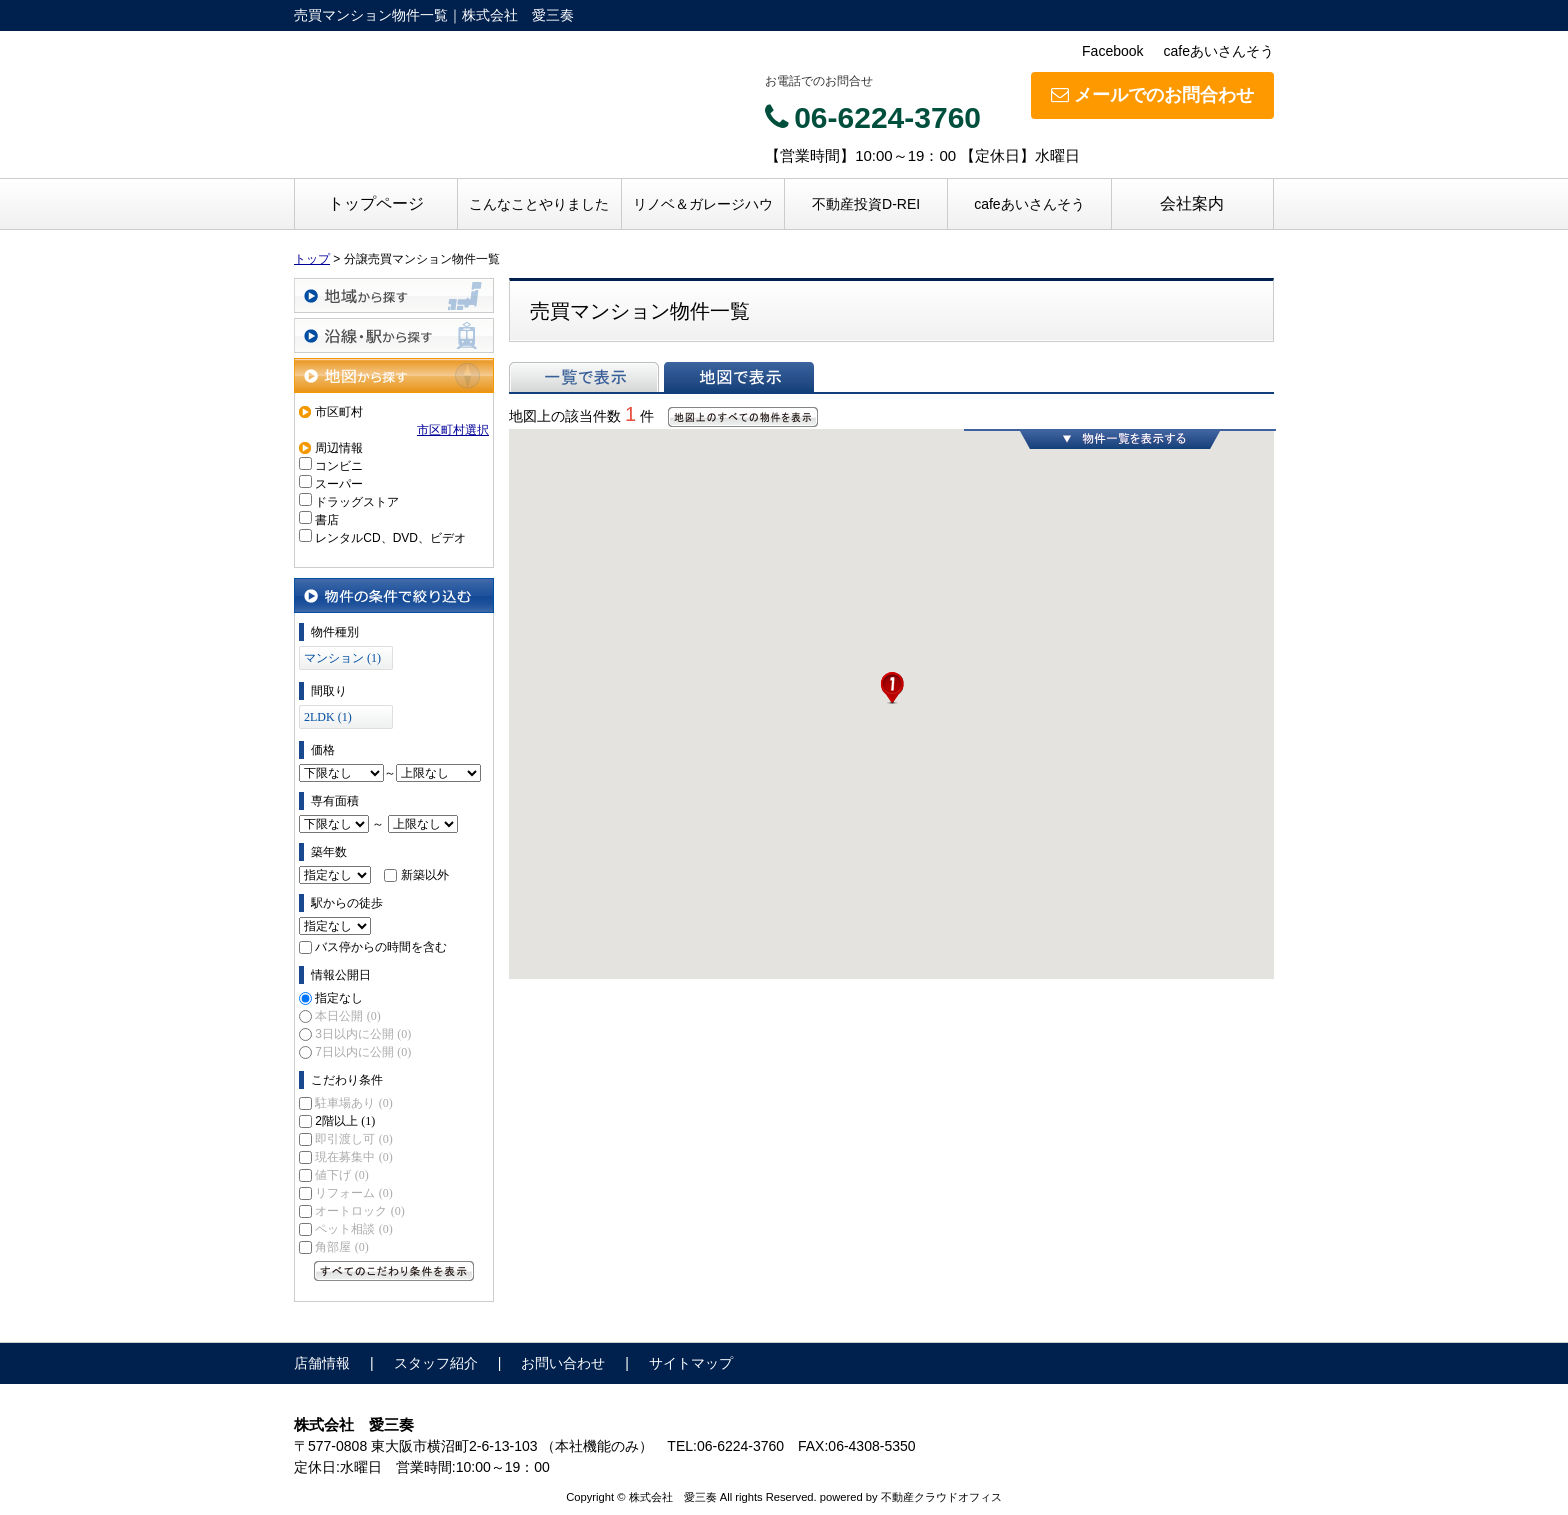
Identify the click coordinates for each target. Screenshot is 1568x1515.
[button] (892, 688)
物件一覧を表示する (1120, 439)
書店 (327, 520)
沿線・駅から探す (394, 335)
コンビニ (339, 466)
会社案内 (1192, 203)
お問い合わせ (563, 1363)
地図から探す (394, 375)
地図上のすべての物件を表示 (743, 417)
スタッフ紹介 (436, 1363)
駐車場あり (353, 1103)
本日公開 (347, 1016)
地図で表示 (739, 377)
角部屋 (341, 1247)
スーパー (339, 484)
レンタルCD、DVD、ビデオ (390, 538)
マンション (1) (342, 658)
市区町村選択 (453, 430)
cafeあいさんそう (1219, 51)
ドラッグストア (357, 502)
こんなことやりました (539, 204)
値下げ (341, 1175)
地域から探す (394, 295)
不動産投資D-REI (866, 204)
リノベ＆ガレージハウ (703, 204)
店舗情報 (322, 1363)
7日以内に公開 (363, 1052)
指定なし (339, 998)
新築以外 (425, 875)
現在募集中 (353, 1157)
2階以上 (345, 1121)
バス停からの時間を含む (381, 947)
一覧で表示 (584, 377)
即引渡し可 (353, 1139)
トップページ (376, 203)
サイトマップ (691, 1363)
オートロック (359, 1211)
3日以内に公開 (363, 1034)
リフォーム (353, 1193)
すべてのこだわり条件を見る (394, 1271)
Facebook (1112, 51)
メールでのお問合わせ (1152, 95)
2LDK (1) (328, 717)
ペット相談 (353, 1229)
